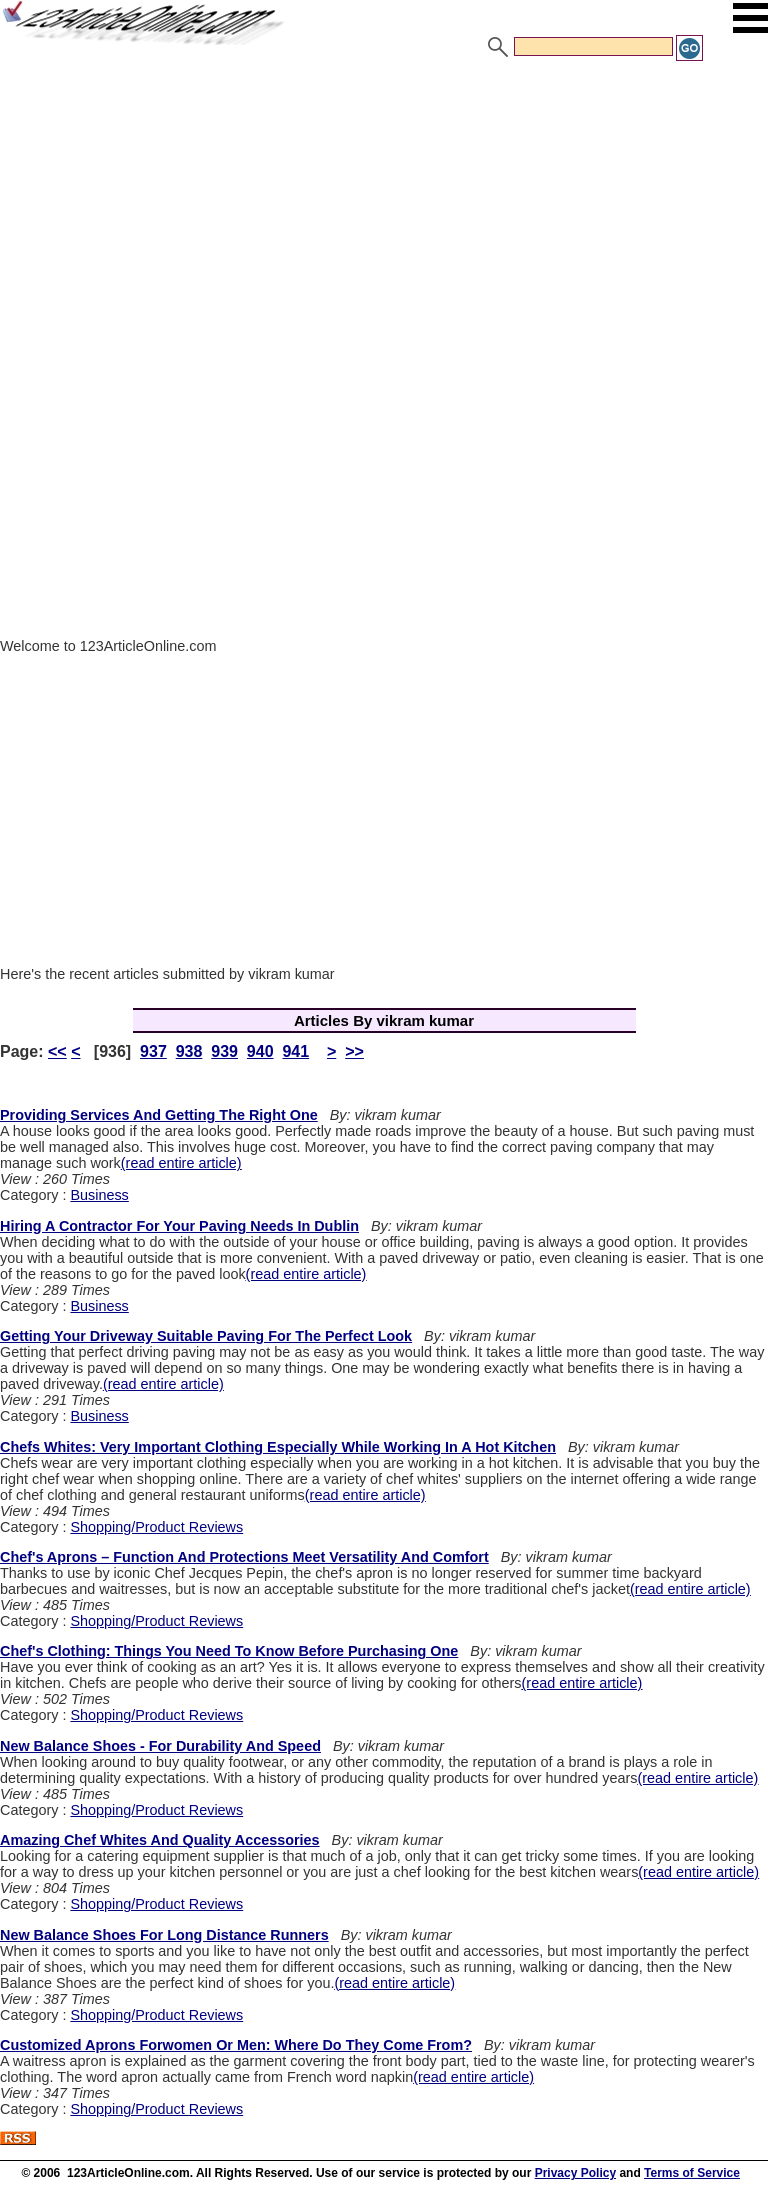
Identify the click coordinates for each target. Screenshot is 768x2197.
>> (354, 1051)
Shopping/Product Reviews (156, 1527)
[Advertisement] (384, 213)
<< (57, 1051)
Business (99, 1195)
